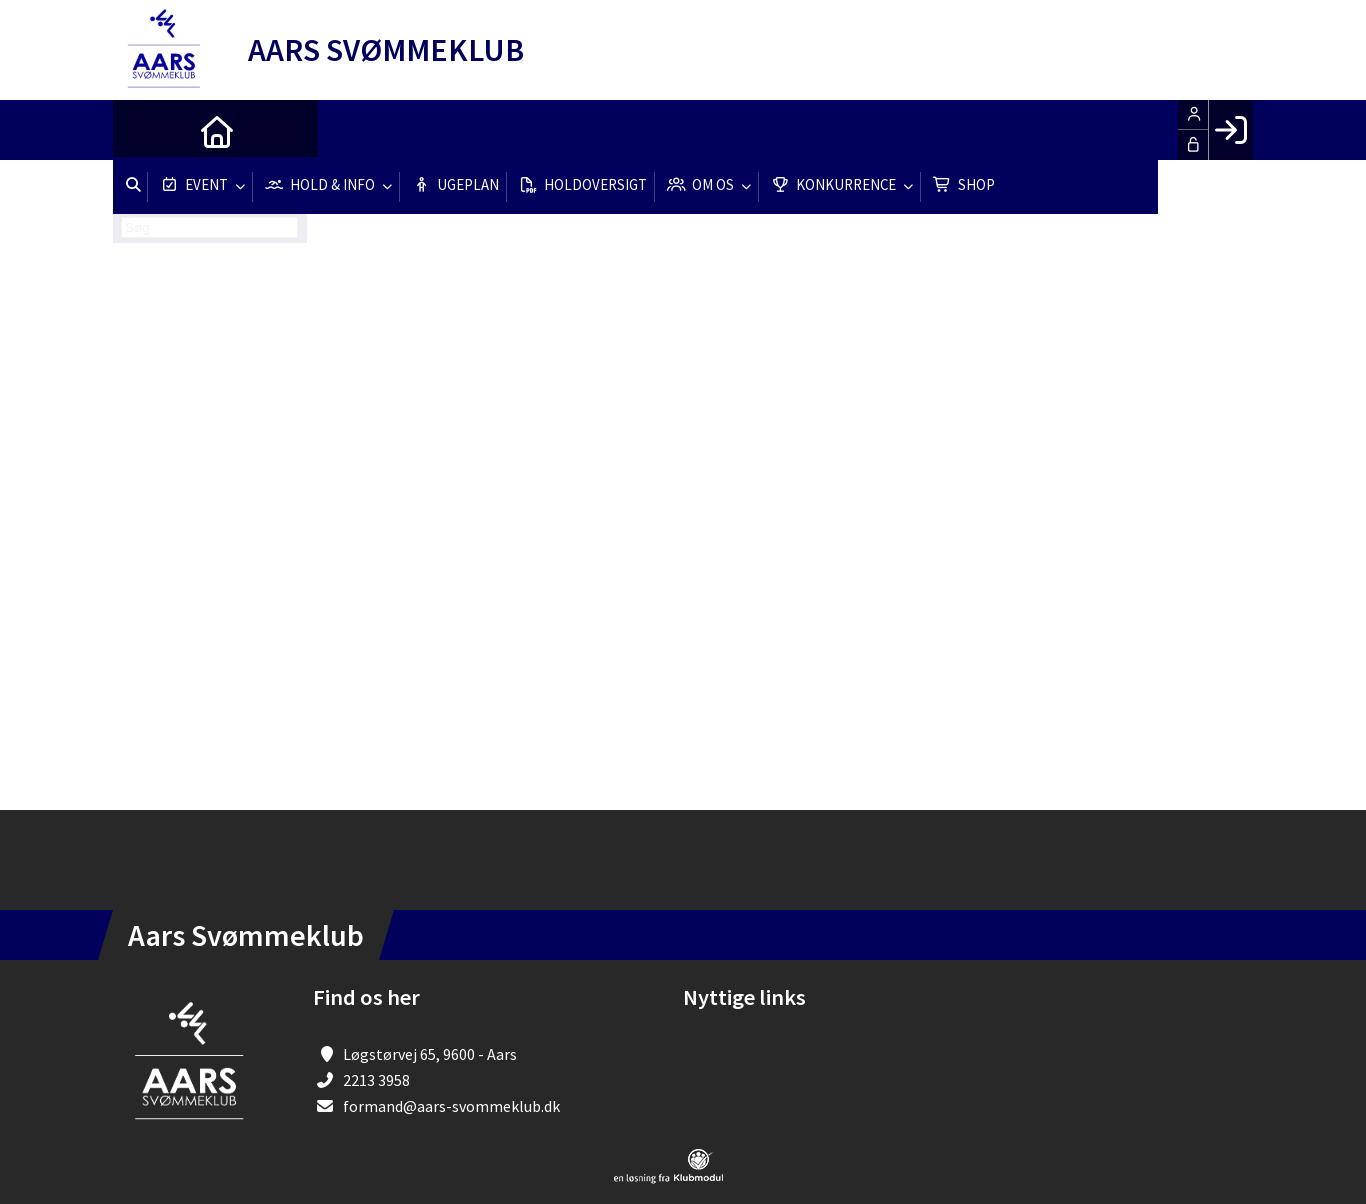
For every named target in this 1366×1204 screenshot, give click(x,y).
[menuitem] (143, 130)
